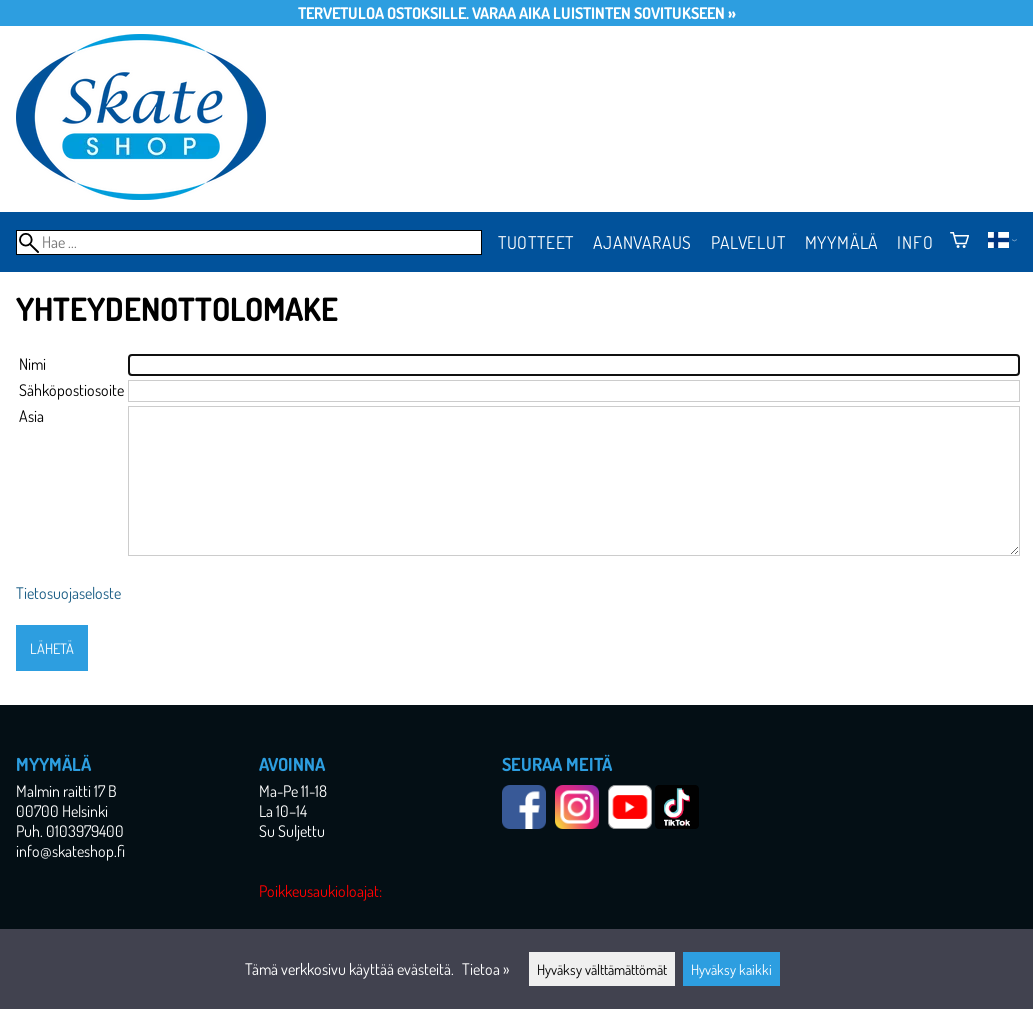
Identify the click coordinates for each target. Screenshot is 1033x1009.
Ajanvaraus (642, 242)
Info (915, 242)
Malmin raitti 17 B (66, 791)
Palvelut (748, 242)
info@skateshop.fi (70, 851)
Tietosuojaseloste (68, 593)
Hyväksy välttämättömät (602, 969)
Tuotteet (536, 242)
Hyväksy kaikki (731, 969)
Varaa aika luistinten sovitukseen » (604, 13)
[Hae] (249, 242)
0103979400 (85, 831)
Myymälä (842, 242)
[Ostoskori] (959, 242)
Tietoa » (485, 969)
